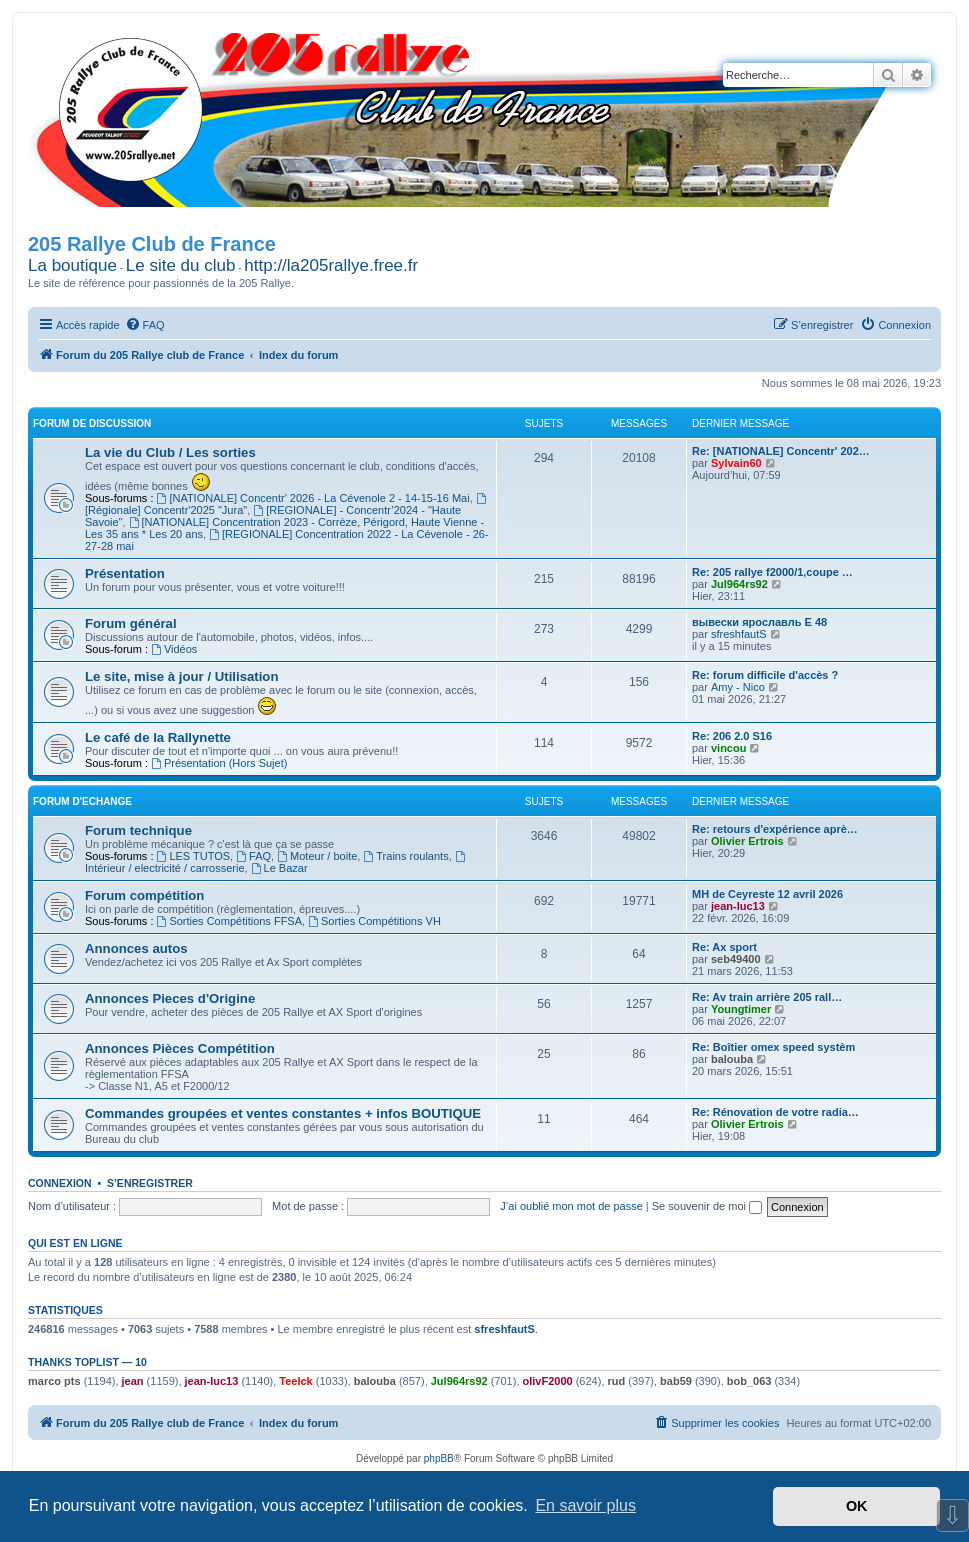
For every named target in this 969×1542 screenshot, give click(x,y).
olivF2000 (548, 1381)
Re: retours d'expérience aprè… (775, 829)
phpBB (439, 1458)
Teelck (295, 1381)
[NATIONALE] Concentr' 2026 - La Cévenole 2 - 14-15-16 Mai (313, 498)
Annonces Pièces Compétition (180, 1048)
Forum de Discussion (92, 423)
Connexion (60, 1183)
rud (617, 1381)
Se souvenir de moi (707, 1206)
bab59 (676, 1381)
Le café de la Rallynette (158, 737)
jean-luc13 (738, 906)
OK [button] (857, 1506)
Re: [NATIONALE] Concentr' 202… (781, 451)
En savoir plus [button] (585, 1505)
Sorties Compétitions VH (374, 921)
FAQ (253, 856)
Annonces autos (136, 948)
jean (133, 1381)
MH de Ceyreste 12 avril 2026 (767, 894)
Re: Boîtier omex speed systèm (773, 1047)
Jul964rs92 (739, 584)
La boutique (72, 265)
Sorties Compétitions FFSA (230, 921)
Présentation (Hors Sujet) (219, 763)
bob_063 (749, 1381)
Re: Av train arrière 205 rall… (767, 997)
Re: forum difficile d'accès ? (765, 675)
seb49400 (736, 959)
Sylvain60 (736, 463)
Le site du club (181, 265)
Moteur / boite (317, 856)
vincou (728, 748)
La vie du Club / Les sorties (170, 452)
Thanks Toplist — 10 (87, 1362)
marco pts (54, 1381)
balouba (732, 1059)
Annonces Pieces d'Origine (170, 998)
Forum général (131, 623)
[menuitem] (145, 325)
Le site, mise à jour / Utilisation (181, 676)
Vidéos (174, 649)
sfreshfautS (739, 634)
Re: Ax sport (724, 947)
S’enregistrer (150, 1183)
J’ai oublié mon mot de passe (571, 1206)
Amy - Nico (738, 687)
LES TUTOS (194, 856)
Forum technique (138, 830)
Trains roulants (405, 856)
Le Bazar (279, 868)
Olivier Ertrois (747, 841)
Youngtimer (741, 1009)
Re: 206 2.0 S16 (732, 736)
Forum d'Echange (82, 801)
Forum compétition (144, 895)
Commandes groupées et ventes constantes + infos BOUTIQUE (283, 1113)
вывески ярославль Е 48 (759, 622)
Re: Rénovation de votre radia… (775, 1112)
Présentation (125, 573)
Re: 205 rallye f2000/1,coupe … (772, 572)
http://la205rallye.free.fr (331, 265)
